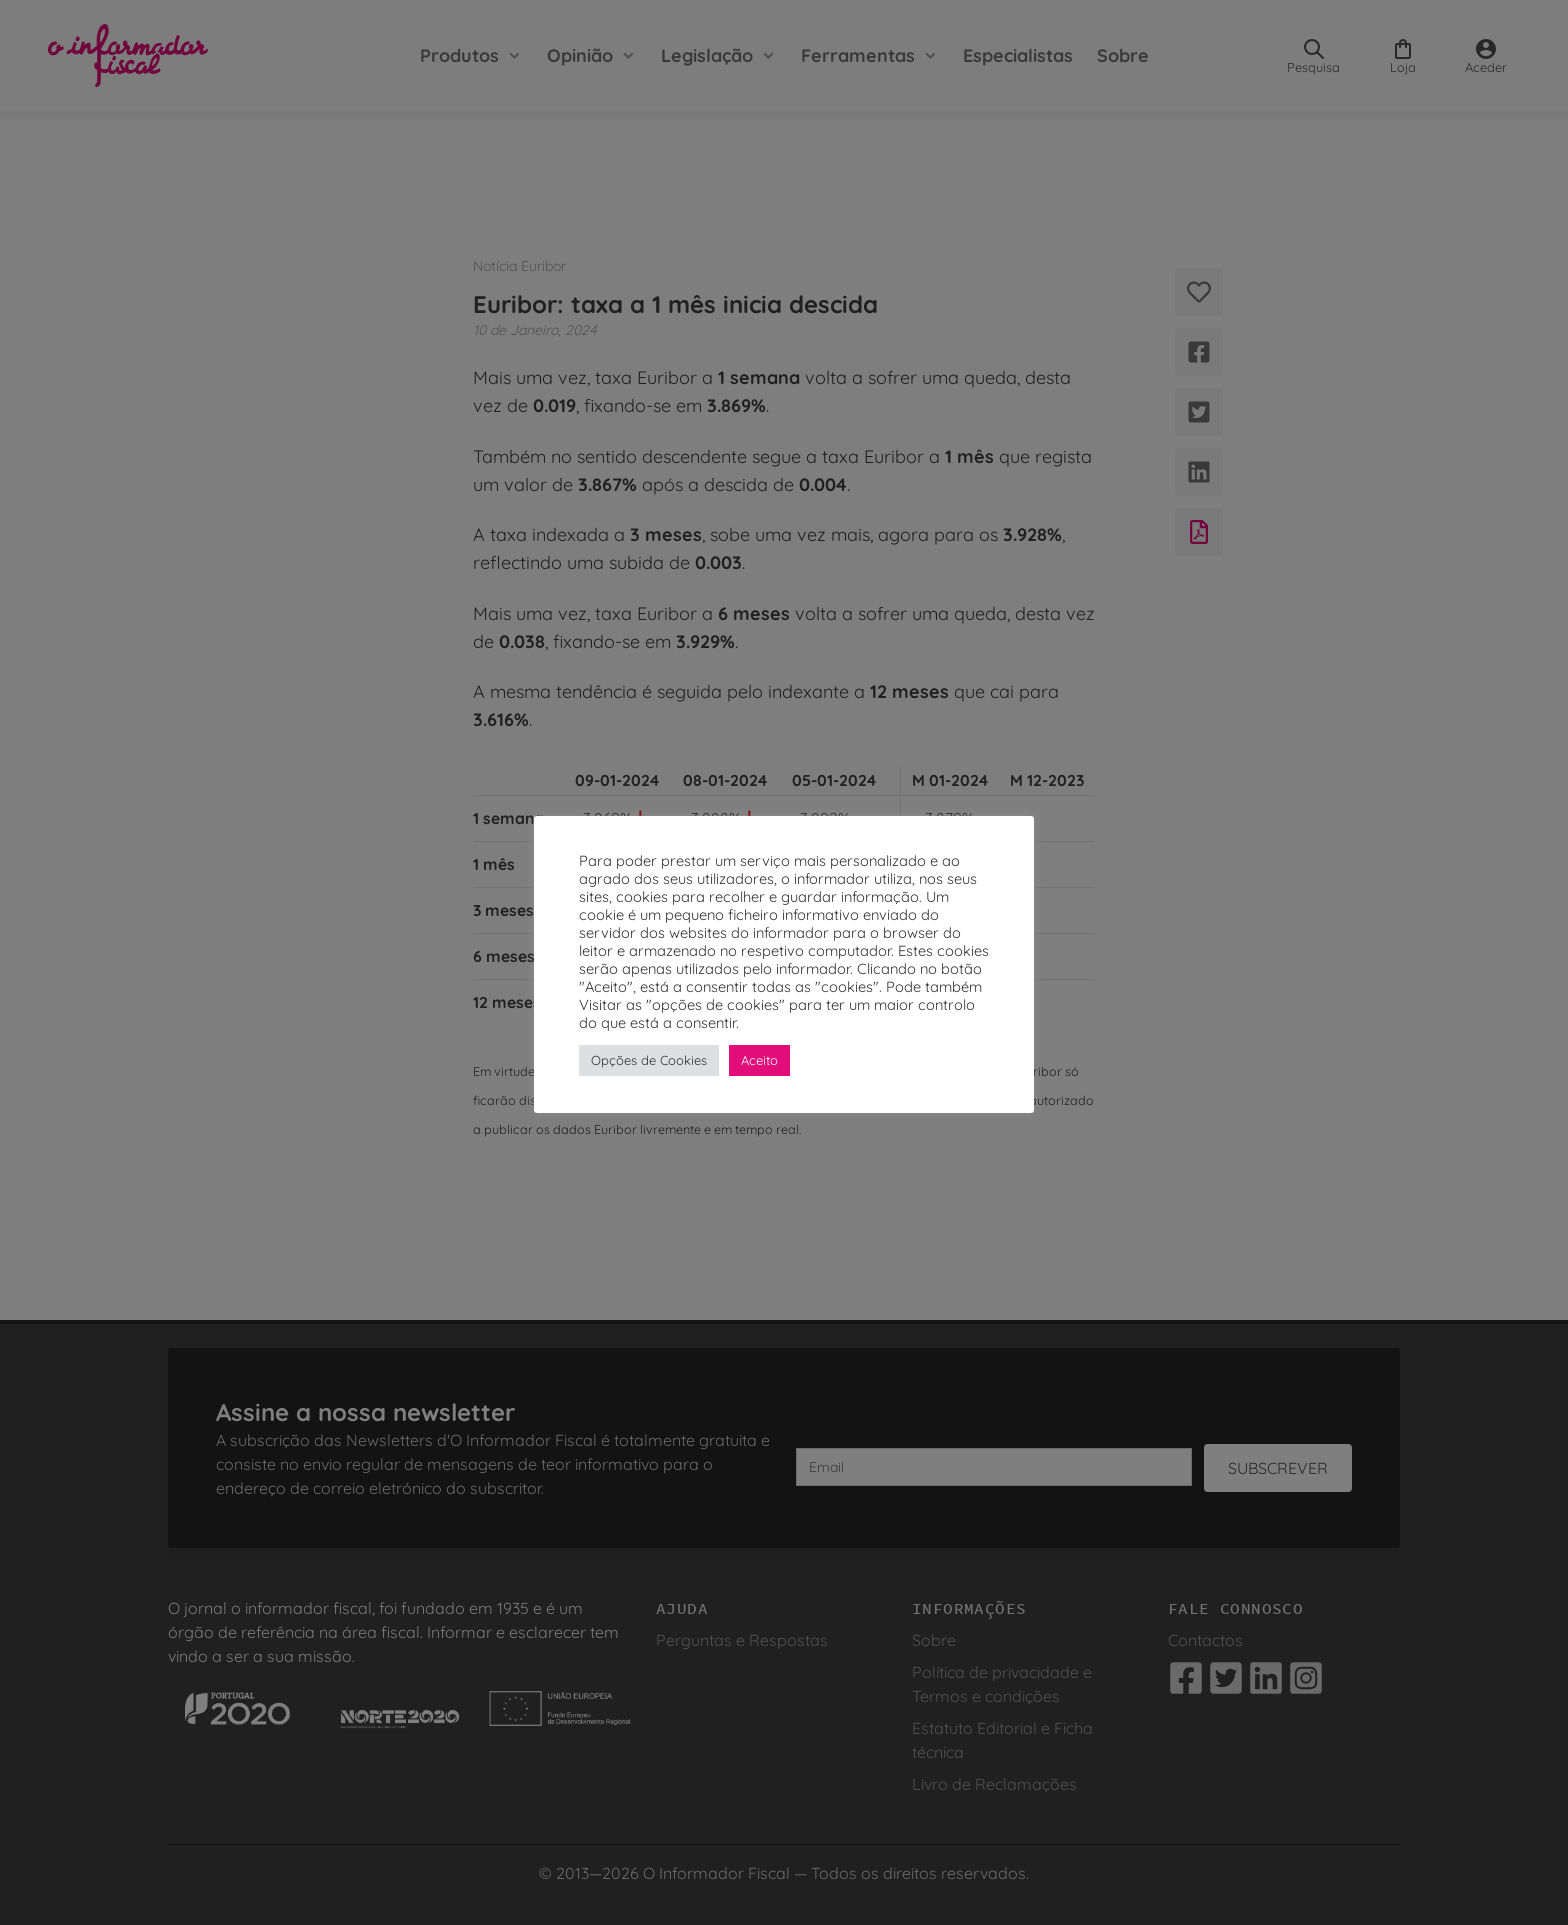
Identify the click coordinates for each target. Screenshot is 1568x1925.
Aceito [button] (759, 1060)
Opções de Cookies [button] (649, 1060)
